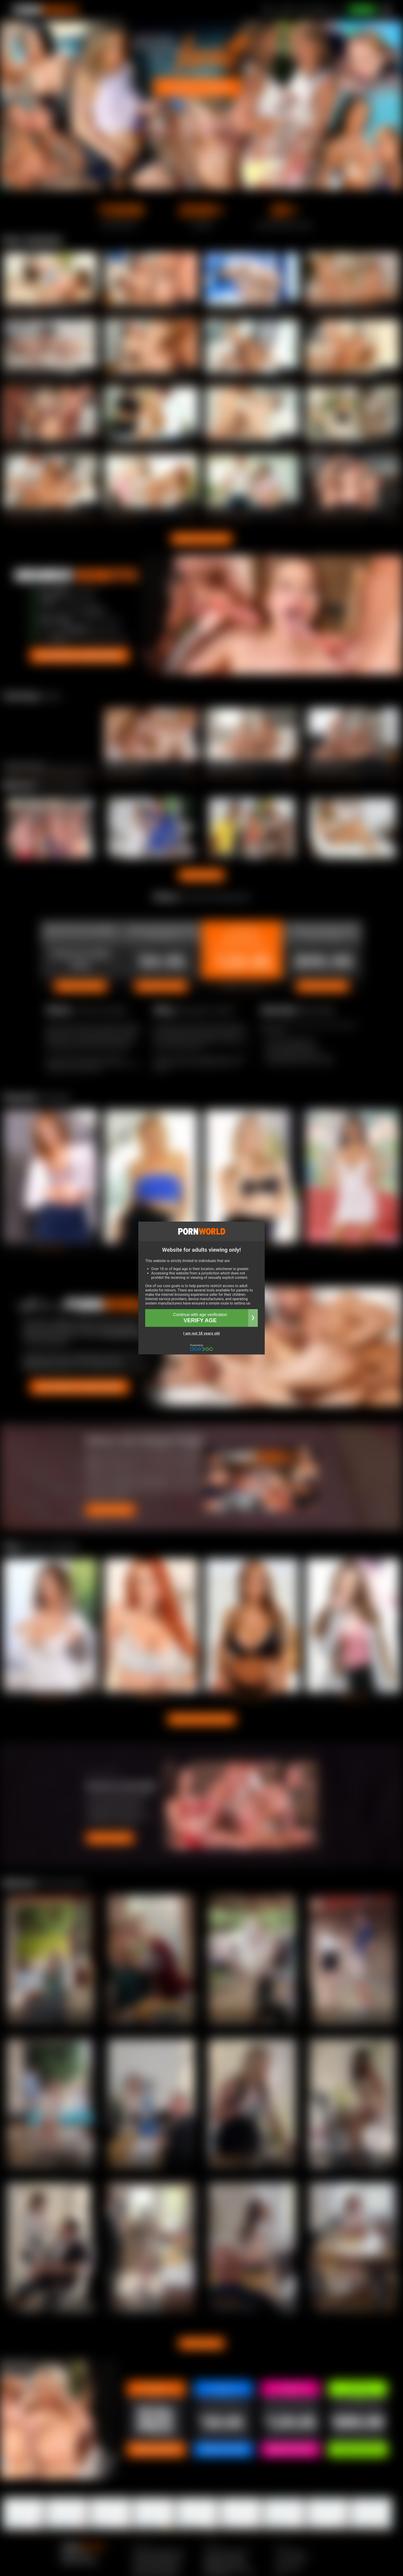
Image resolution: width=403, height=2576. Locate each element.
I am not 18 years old (201, 1333)
